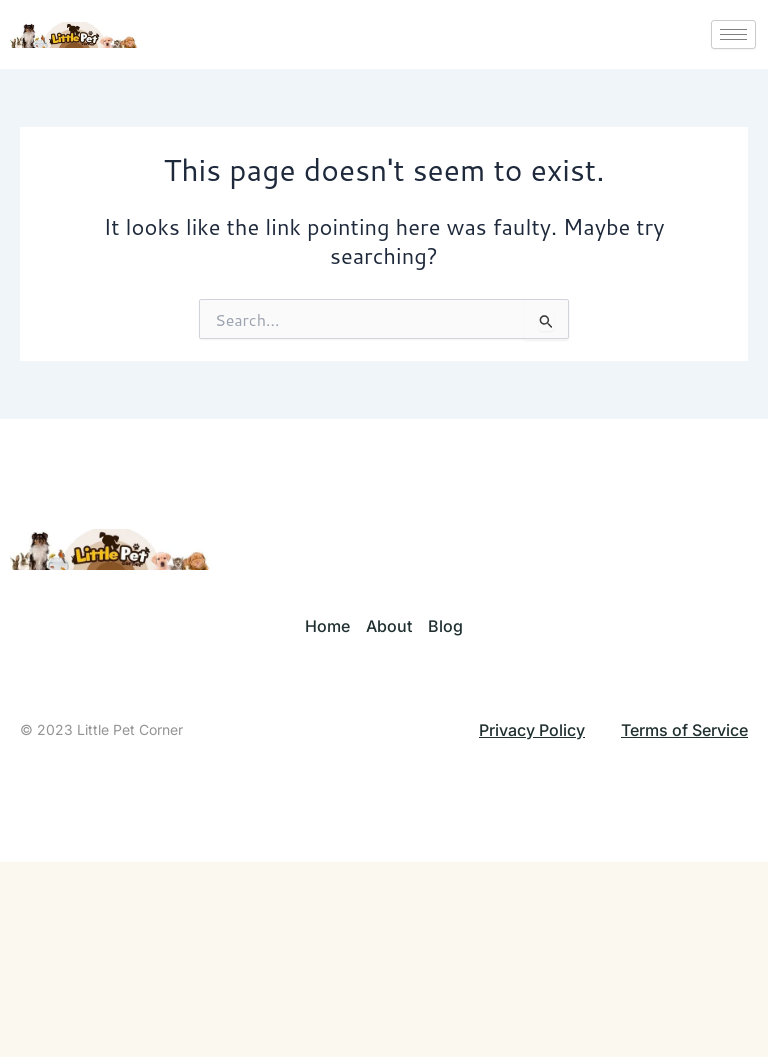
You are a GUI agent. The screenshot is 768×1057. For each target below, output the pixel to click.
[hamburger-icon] (733, 34)
